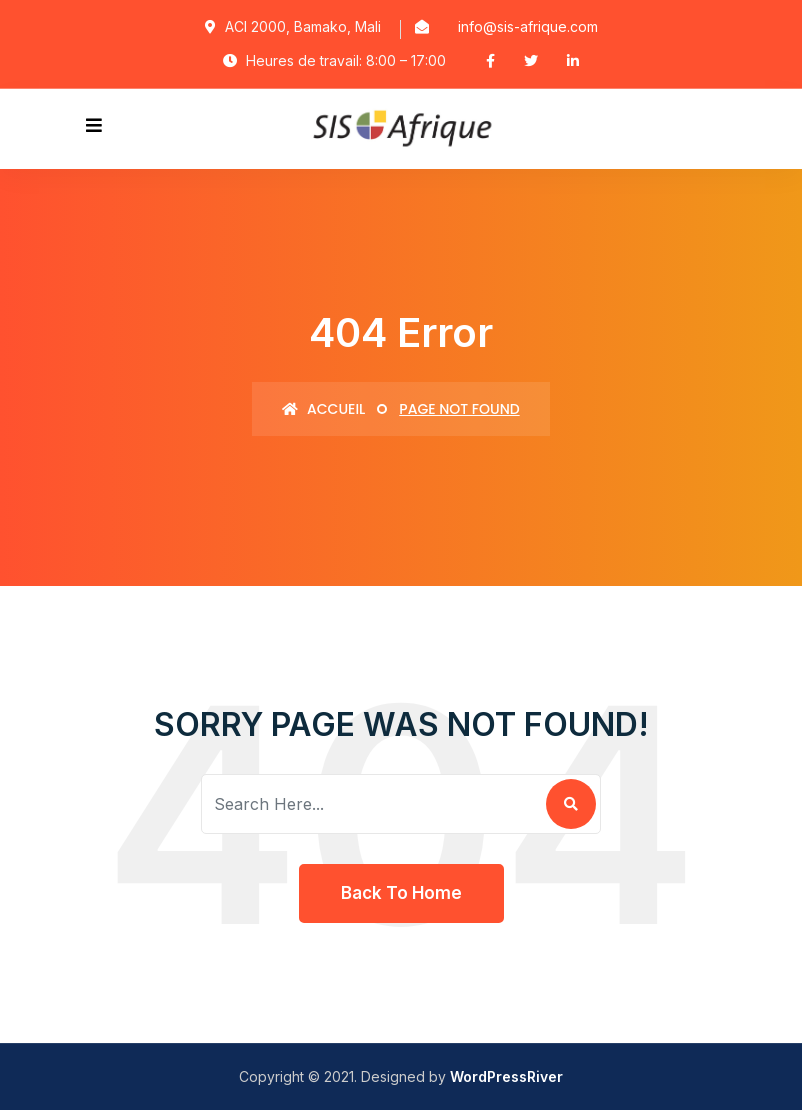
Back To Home (401, 893)
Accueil (323, 409)
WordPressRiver (506, 1076)
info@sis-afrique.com (528, 26)
